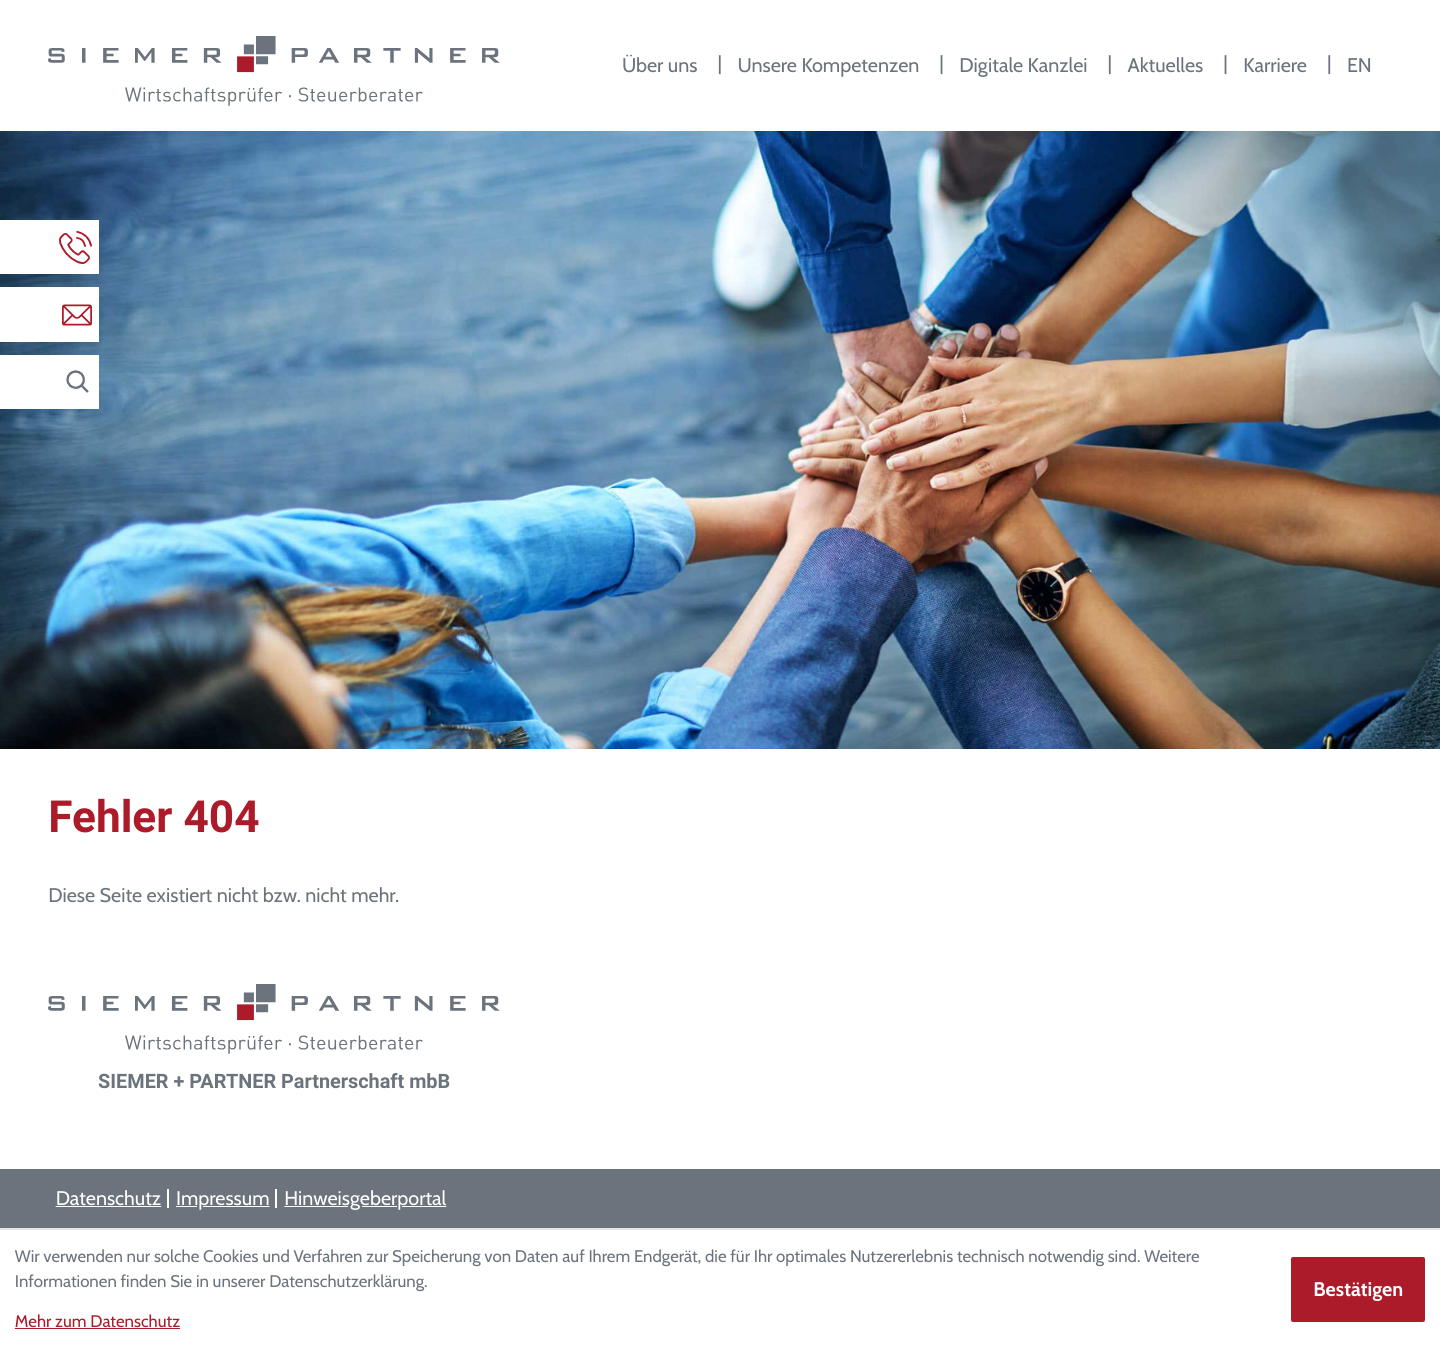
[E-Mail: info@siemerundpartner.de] (49, 314)
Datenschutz (109, 1198)
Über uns (660, 65)
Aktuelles (1165, 65)
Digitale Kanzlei (1023, 65)
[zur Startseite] (274, 71)
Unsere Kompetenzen (828, 65)
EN (1359, 65)
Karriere (1275, 65)
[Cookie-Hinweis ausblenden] (1358, 1289)
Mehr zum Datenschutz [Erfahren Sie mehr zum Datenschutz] (97, 1322)
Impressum (222, 1198)
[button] (49, 247)
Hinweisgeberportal (365, 1198)
